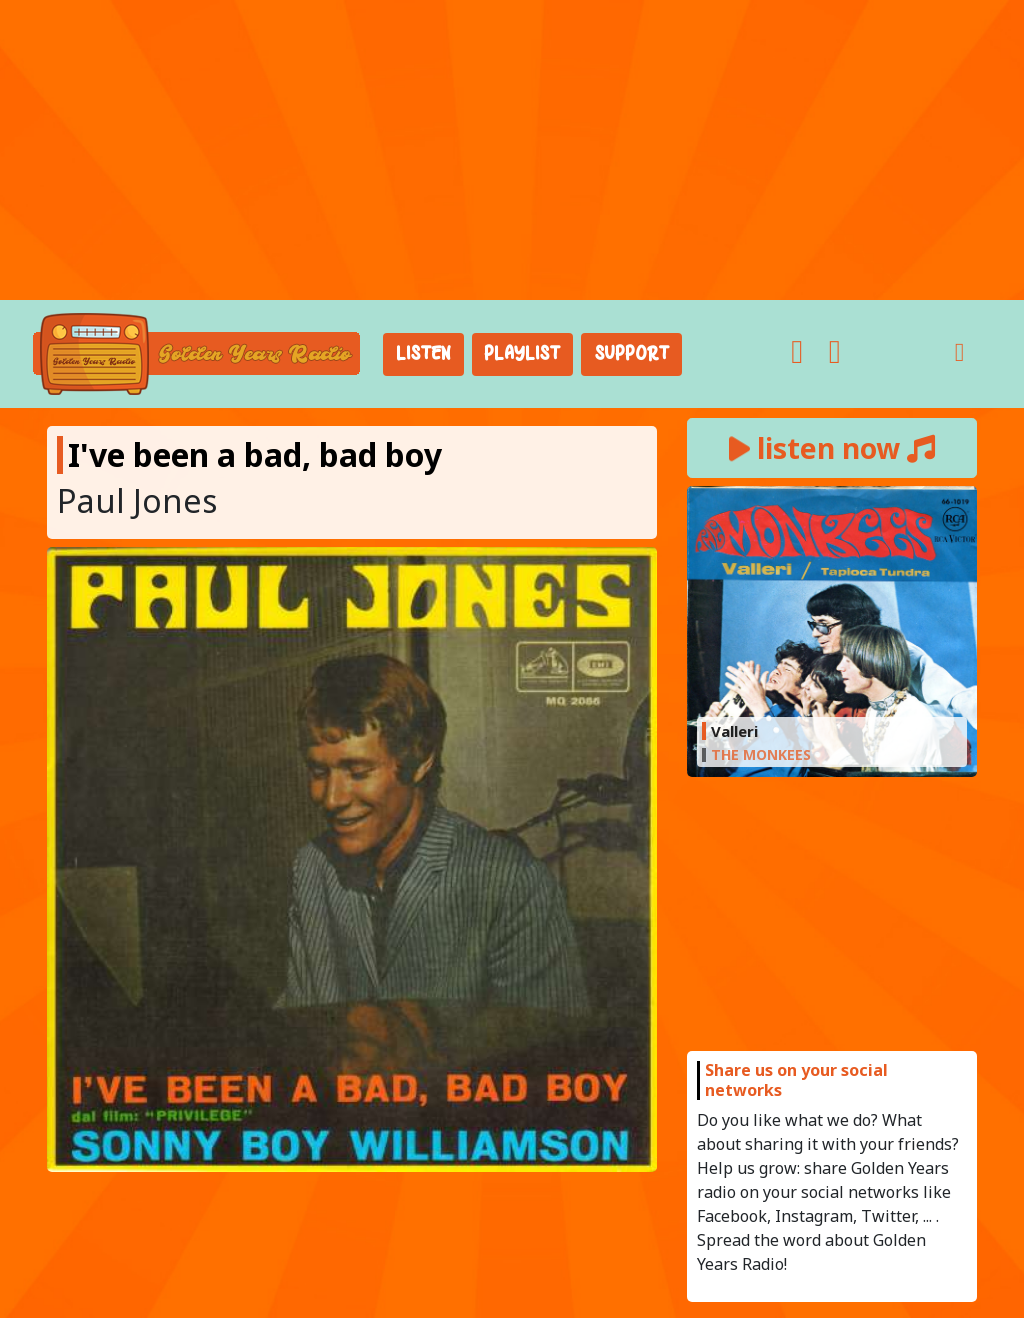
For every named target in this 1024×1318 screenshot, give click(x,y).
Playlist (522, 354)
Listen (423, 354)
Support (631, 354)
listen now (832, 448)
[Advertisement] (512, 150)
